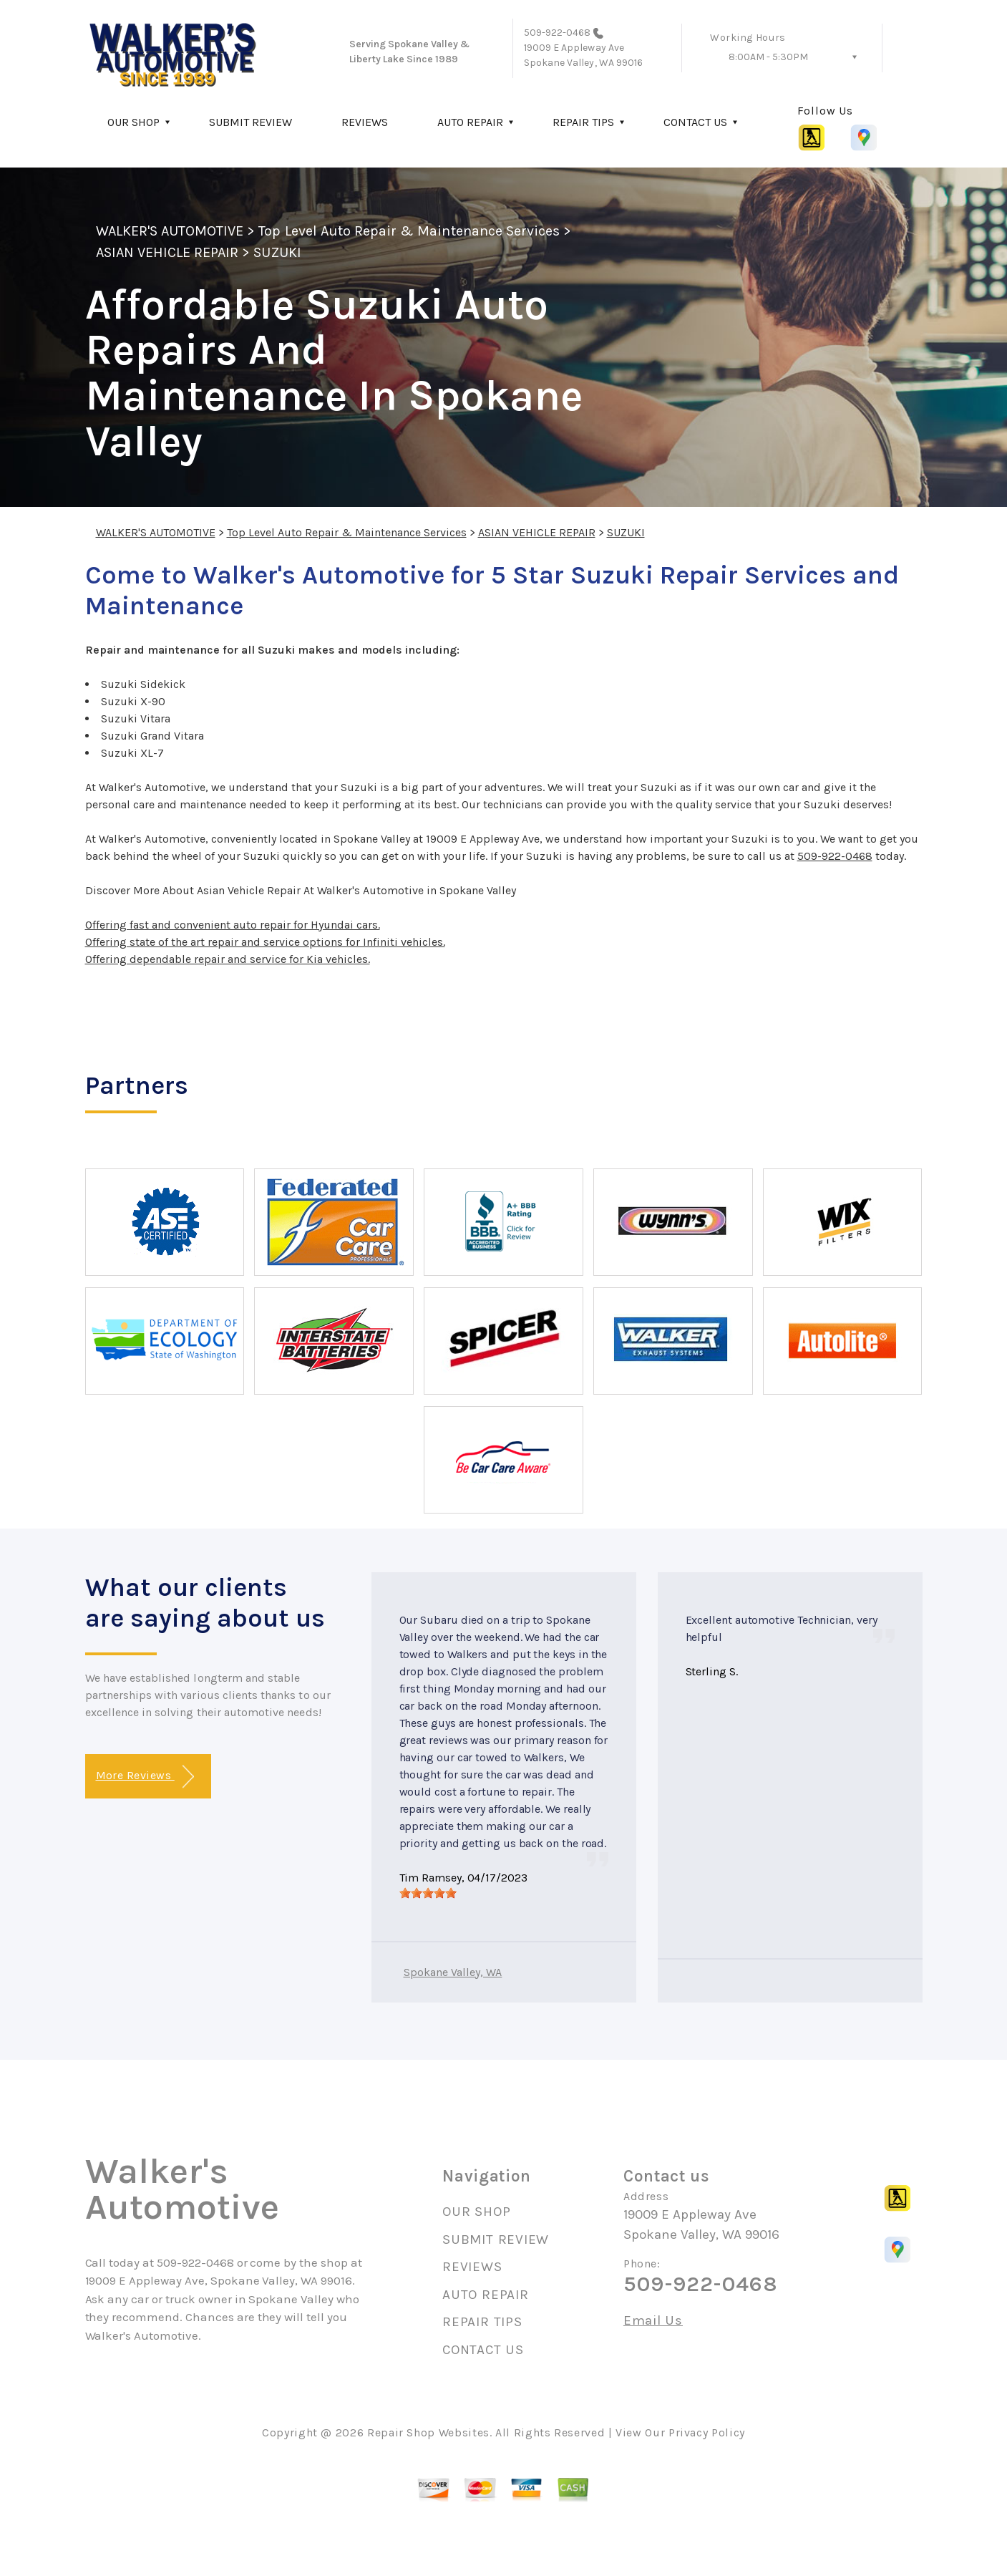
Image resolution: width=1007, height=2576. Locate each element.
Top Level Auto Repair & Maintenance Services (409, 231)
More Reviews (145, 1776)
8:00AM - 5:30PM (768, 57)
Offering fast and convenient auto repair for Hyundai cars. (232, 924)
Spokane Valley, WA (453, 1972)
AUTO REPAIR (470, 122)
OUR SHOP (133, 122)
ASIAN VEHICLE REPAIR (167, 252)
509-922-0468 (557, 32)
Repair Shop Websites (428, 2432)
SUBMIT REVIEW (250, 122)
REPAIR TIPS (583, 122)
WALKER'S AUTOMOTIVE (170, 231)
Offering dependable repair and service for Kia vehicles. (227, 959)
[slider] (428, 1893)
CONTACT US (695, 122)
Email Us (653, 2321)
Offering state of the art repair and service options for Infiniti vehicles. (265, 942)
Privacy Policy (706, 2432)
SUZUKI (277, 252)
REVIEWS (364, 122)
